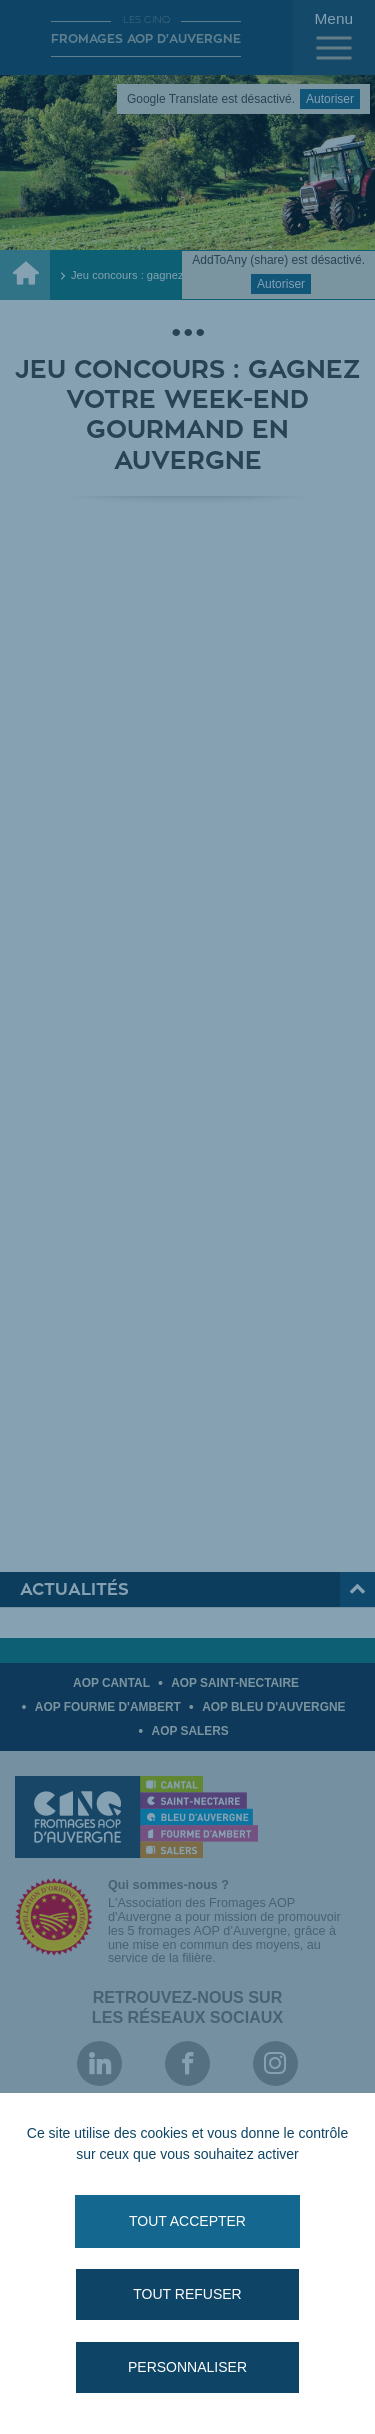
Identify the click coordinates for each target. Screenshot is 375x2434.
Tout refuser (187, 2294)
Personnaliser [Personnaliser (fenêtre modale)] (187, 2367)
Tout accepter (187, 2221)
